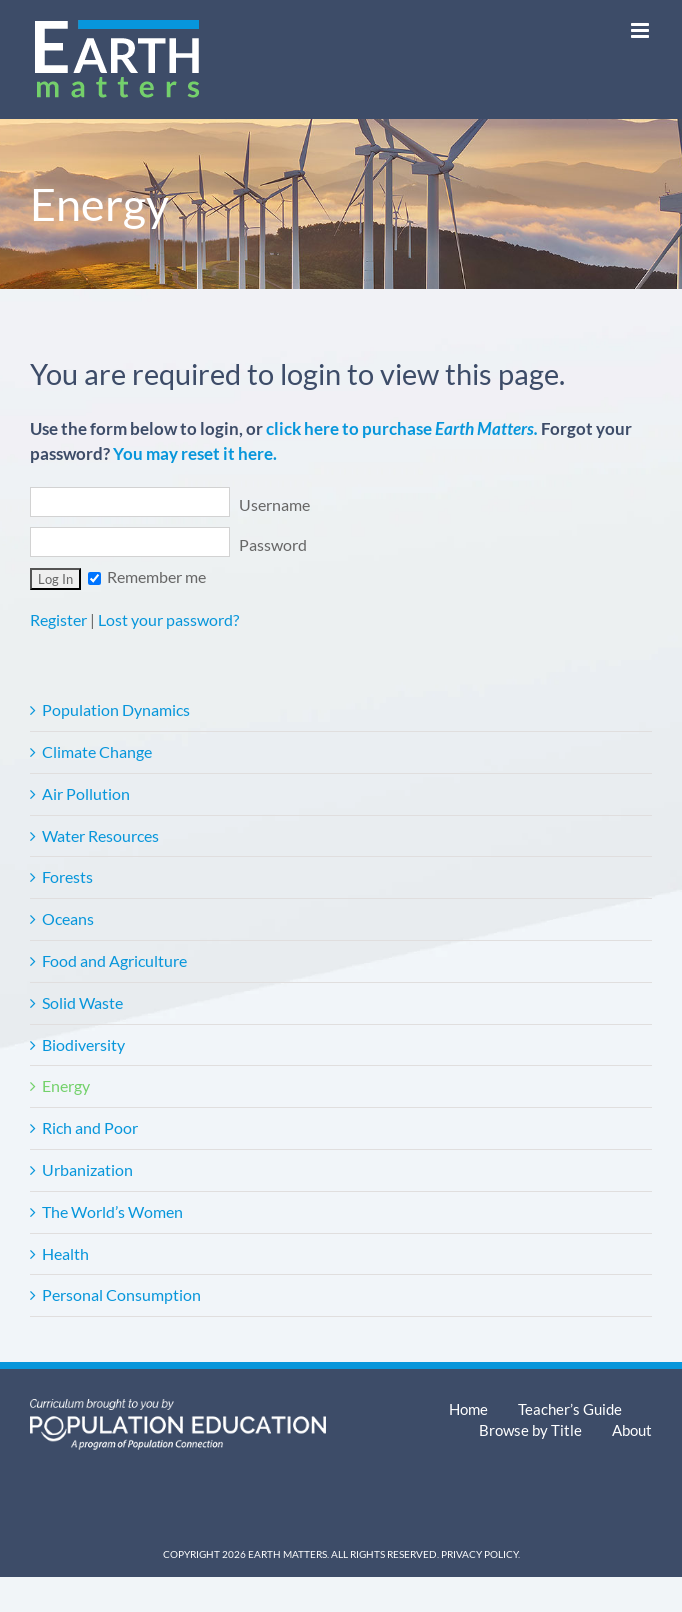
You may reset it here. (195, 453)
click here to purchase (402, 428)
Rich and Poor (90, 1127)
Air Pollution (86, 793)
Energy (66, 1085)
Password (168, 544)
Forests (67, 876)
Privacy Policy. (480, 1554)
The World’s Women (112, 1211)
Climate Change (97, 751)
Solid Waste (82, 1002)
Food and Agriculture (114, 960)
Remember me (147, 576)
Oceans (68, 918)
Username (170, 504)
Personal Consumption (121, 1294)
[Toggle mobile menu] (641, 30)
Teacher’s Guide (570, 1409)
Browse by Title (530, 1430)
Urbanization (87, 1169)
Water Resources (100, 835)
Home (468, 1409)
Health (65, 1253)
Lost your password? (168, 619)
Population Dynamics (116, 709)
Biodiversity (83, 1044)
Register (58, 619)
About (632, 1430)
